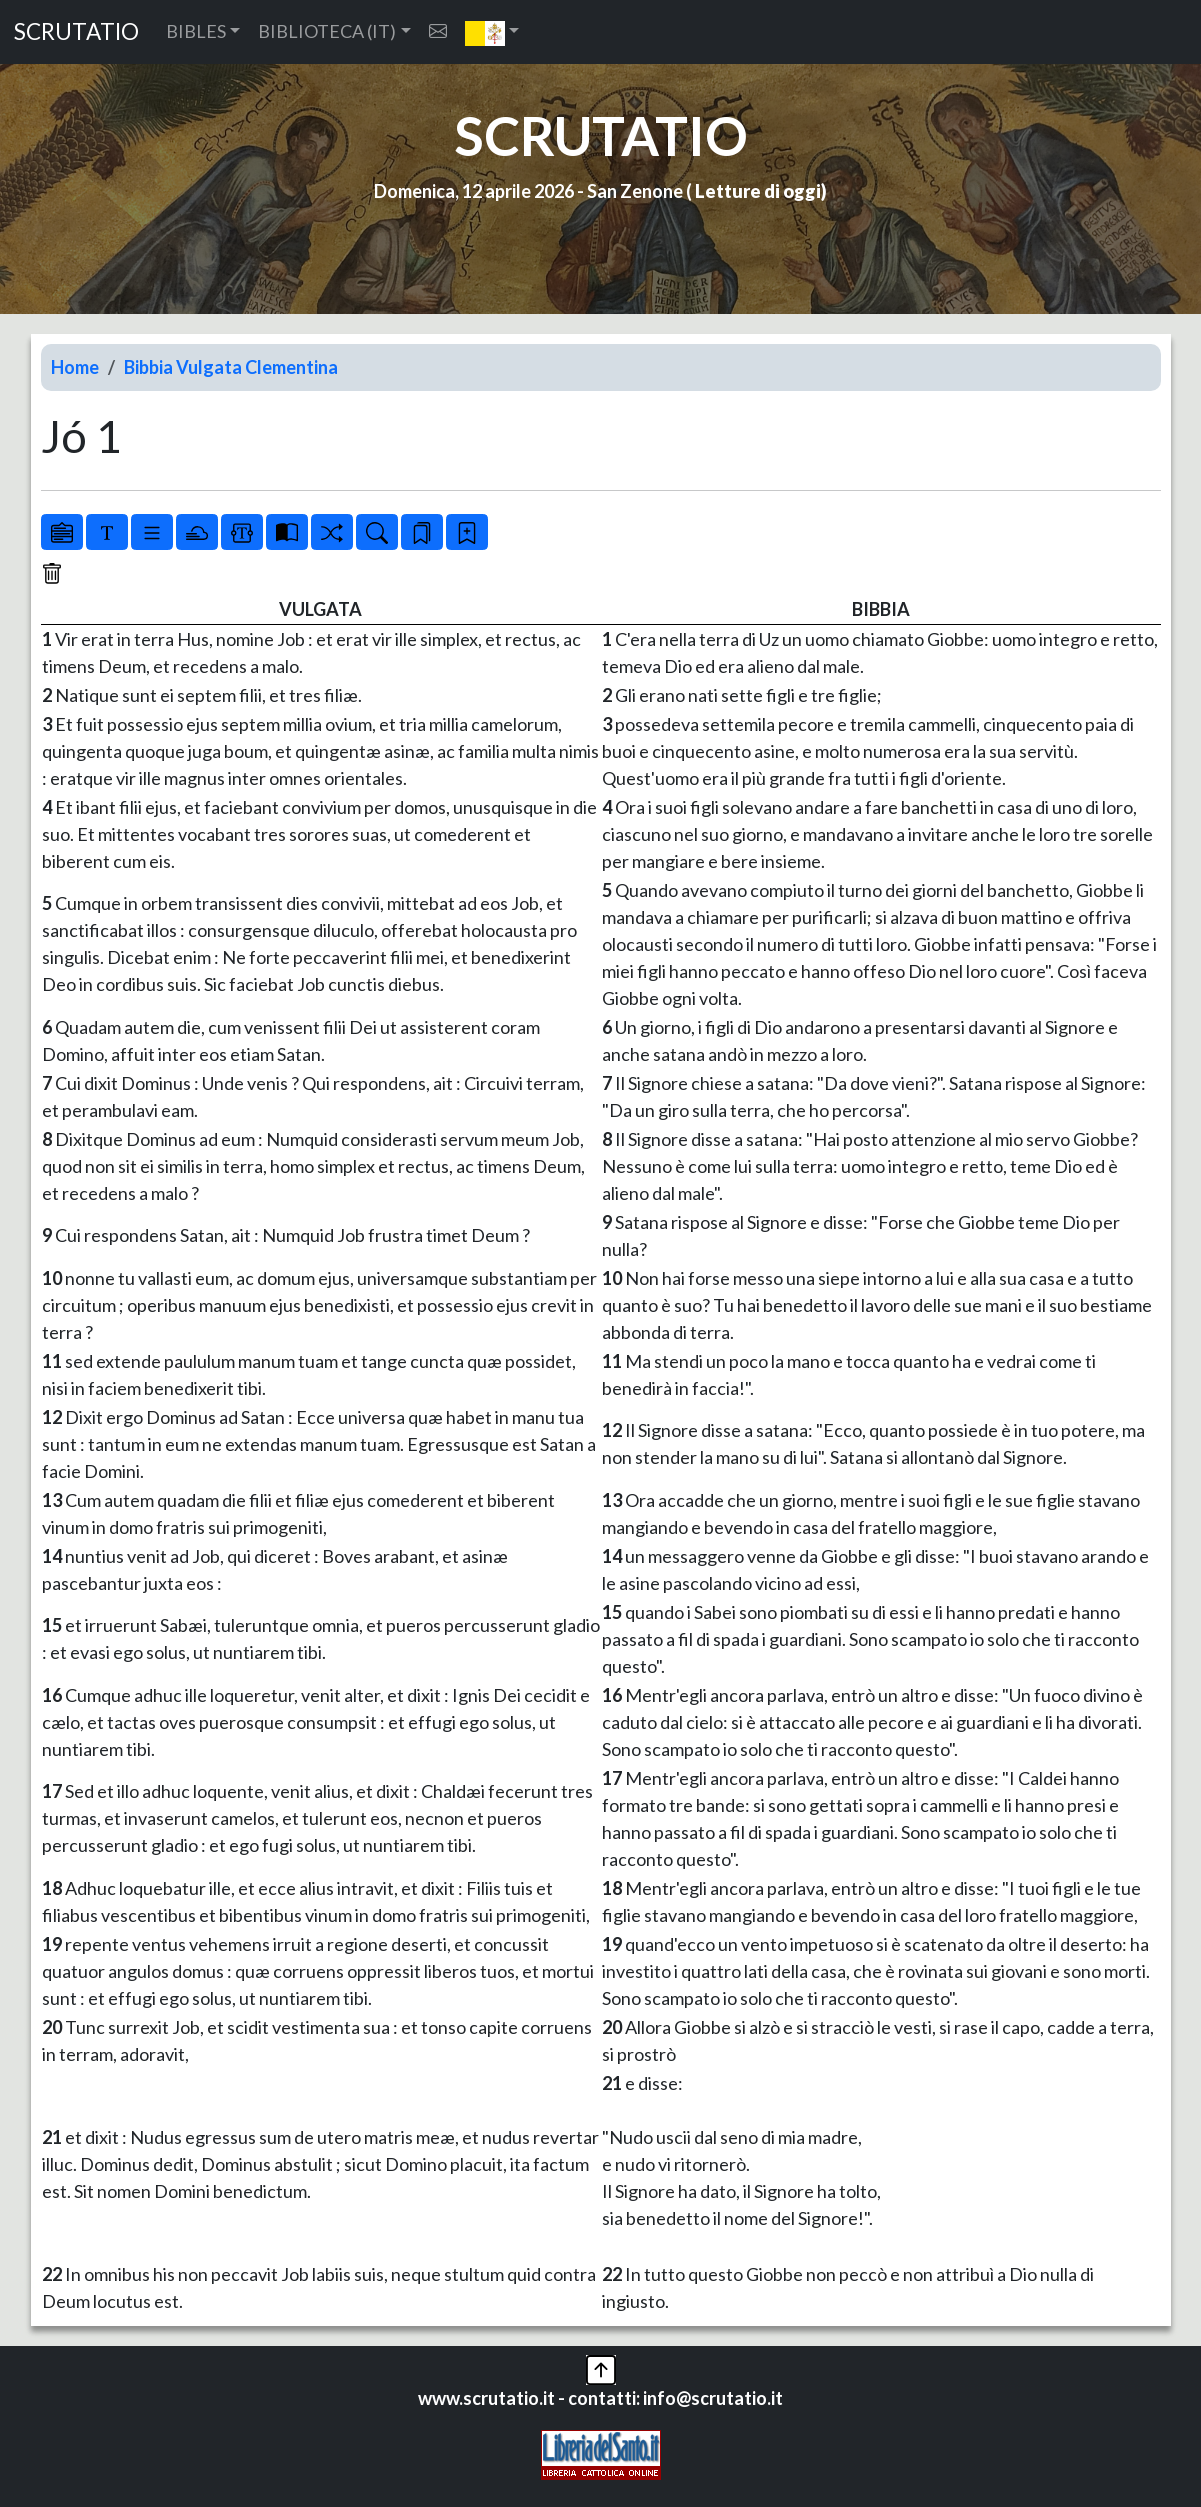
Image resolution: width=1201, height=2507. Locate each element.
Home (75, 367)
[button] (492, 32)
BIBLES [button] (196, 31)
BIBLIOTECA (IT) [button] (327, 31)
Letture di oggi (758, 191)
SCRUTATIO (76, 31)
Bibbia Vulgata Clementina (231, 367)
